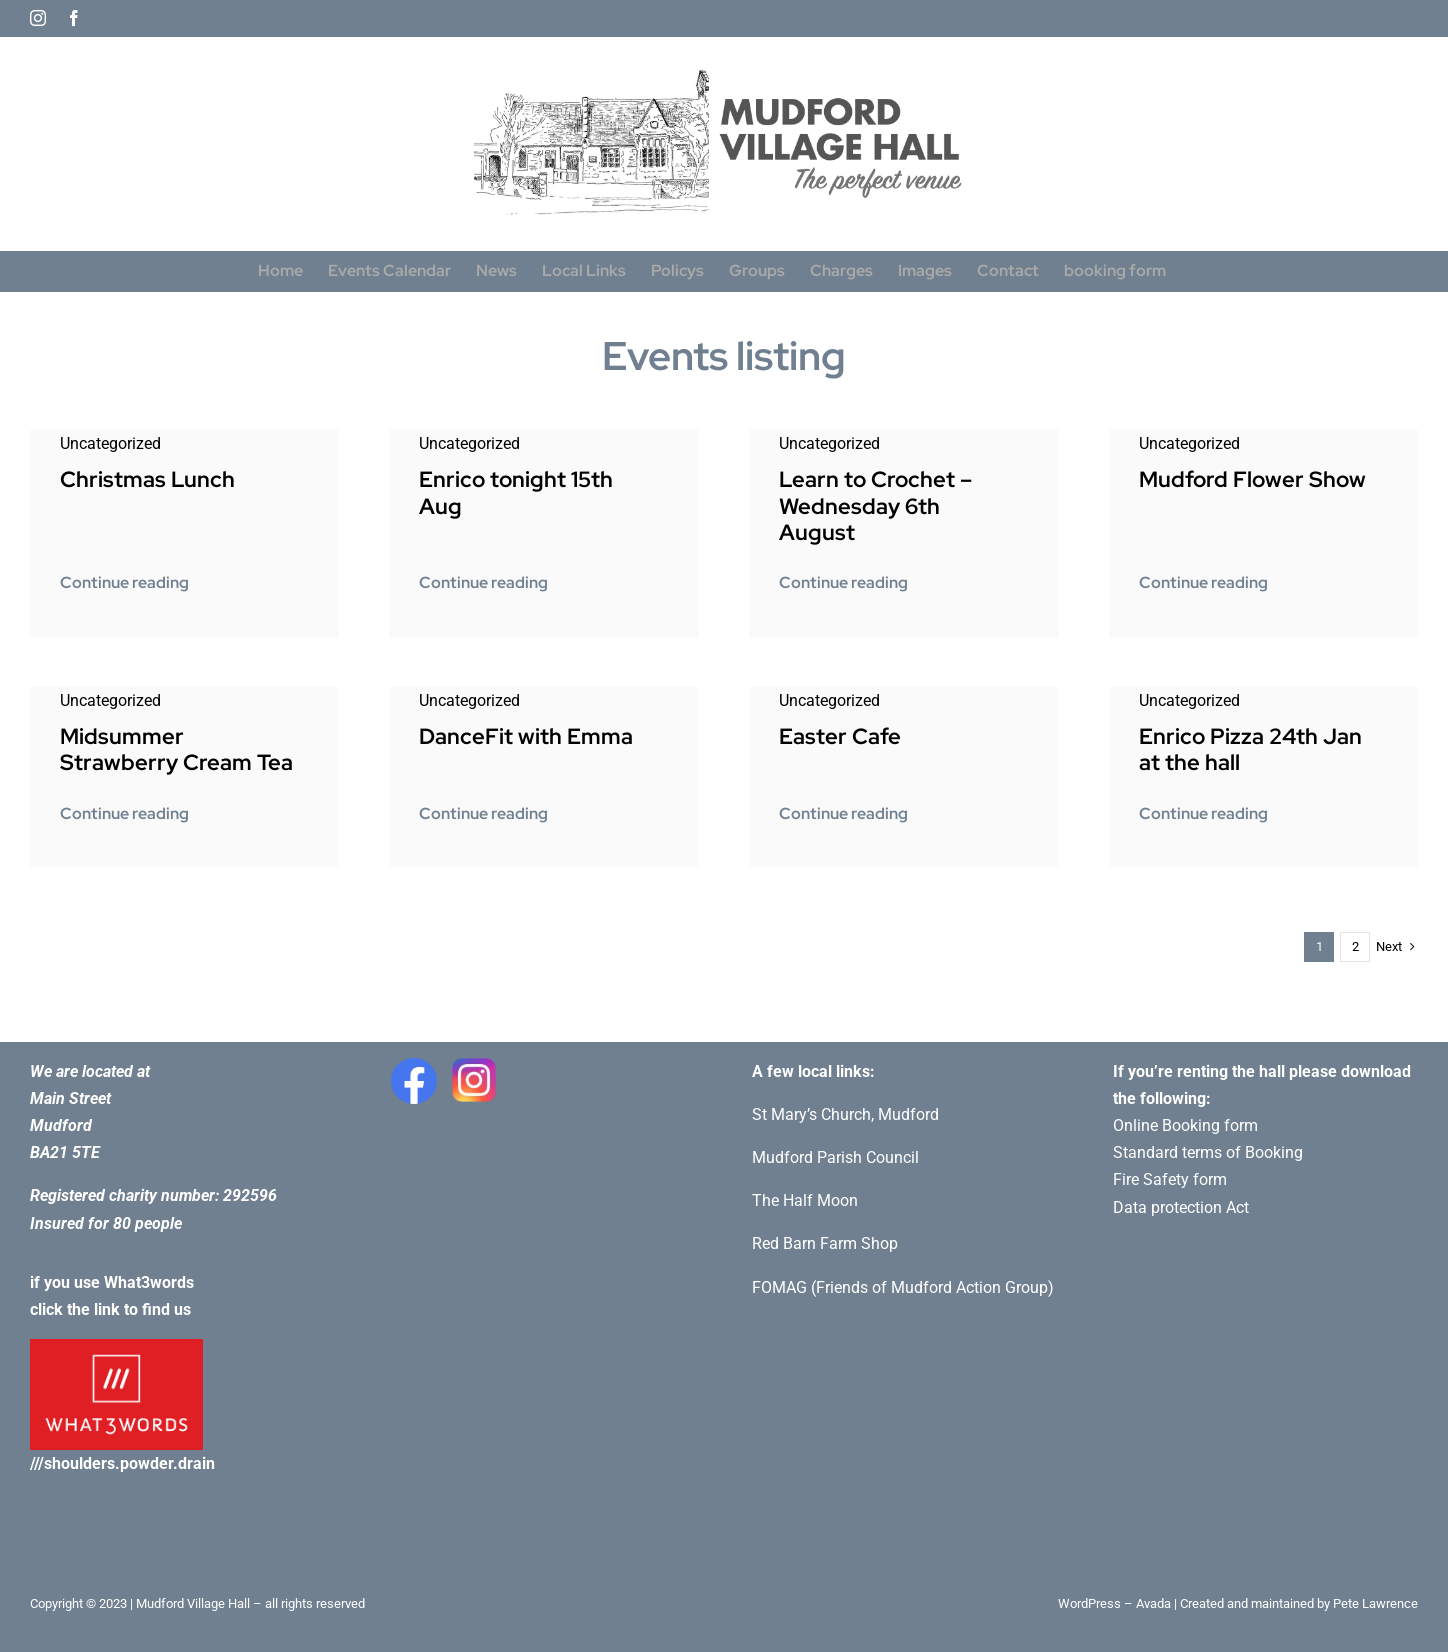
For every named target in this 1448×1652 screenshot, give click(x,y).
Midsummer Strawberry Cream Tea (176, 749)
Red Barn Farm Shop (825, 1243)
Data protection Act (1181, 1207)
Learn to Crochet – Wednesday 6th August (875, 506)
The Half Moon (805, 1200)
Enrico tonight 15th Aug (516, 492)
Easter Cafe (840, 736)
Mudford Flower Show (1252, 479)
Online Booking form (1185, 1125)
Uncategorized (110, 443)
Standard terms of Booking (1208, 1152)
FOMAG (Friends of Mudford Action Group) (903, 1287)
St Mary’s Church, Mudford (845, 1114)
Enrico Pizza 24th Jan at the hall (1250, 749)
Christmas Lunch (147, 479)
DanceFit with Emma (526, 736)
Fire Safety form (1170, 1179)
